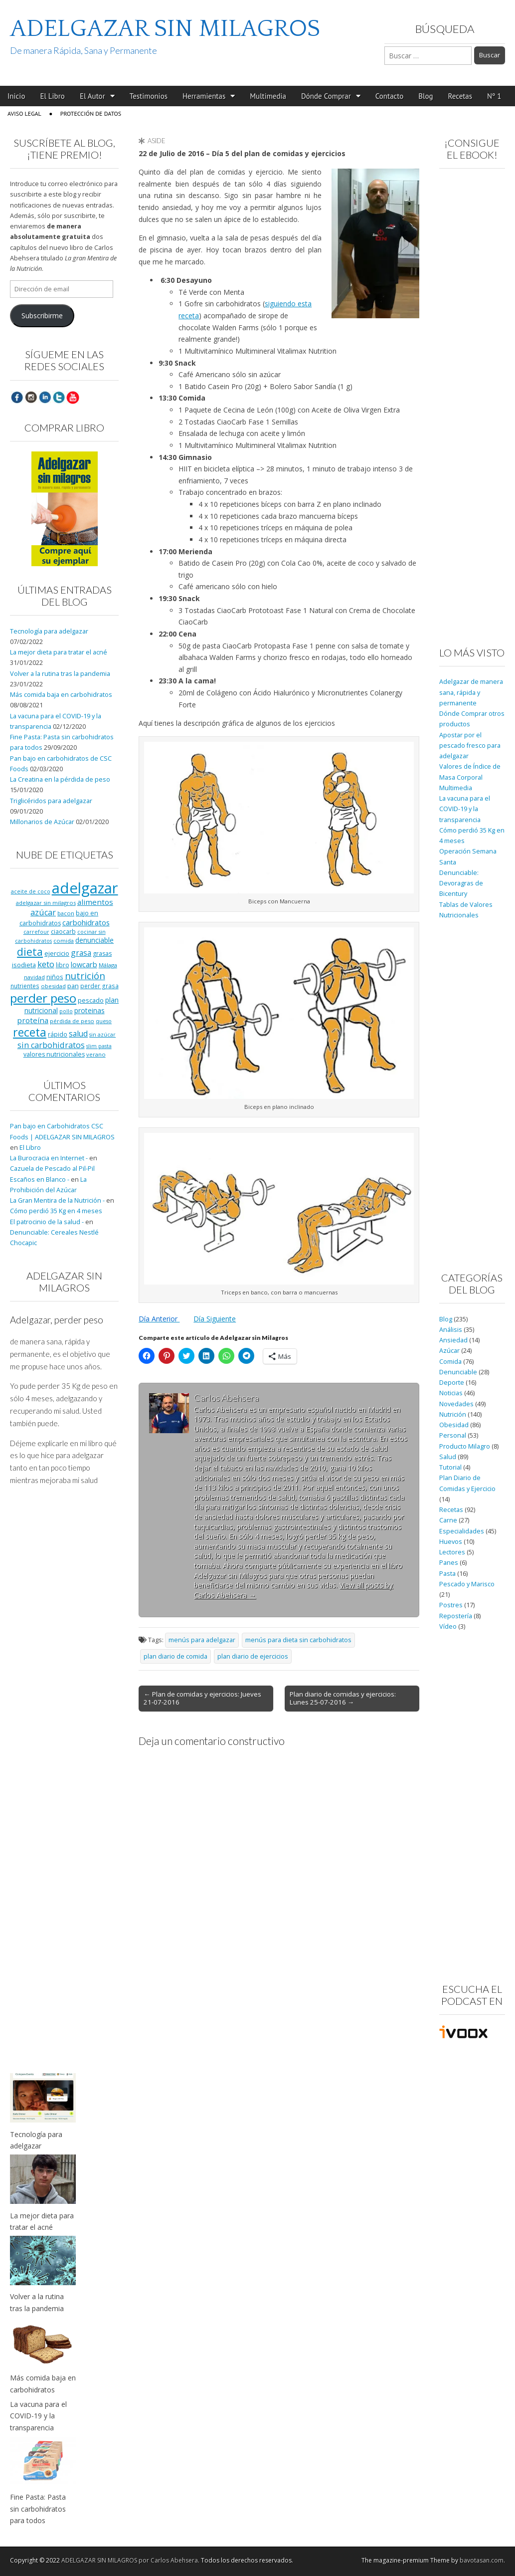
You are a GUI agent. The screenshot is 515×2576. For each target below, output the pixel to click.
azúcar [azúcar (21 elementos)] (43, 912)
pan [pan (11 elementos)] (73, 985)
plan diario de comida (175, 1656)
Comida (450, 1361)
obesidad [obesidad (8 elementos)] (53, 986)
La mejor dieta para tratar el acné (58, 652)
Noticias (451, 1393)
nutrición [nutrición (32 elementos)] (85, 975)
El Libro (52, 96)
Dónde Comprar (326, 96)
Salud (447, 1457)
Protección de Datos (90, 113)
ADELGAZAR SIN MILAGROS (165, 28)
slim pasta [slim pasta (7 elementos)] (99, 1046)
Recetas (460, 96)
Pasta (447, 1573)
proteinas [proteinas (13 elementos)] (89, 1010)
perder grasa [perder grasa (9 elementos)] (99, 986)
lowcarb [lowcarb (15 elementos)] (84, 964)
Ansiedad (453, 1340)
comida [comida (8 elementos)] (63, 940)
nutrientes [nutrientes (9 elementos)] (24, 986)
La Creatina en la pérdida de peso (60, 779)
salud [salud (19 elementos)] (78, 1033)
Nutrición (452, 1414)
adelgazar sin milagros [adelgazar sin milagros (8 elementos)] (46, 902)
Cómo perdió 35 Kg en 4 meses (56, 1211)
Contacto (389, 96)
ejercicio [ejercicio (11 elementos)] (56, 953)
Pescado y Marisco (467, 1584)
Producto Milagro (464, 1446)
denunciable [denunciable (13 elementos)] (94, 940)
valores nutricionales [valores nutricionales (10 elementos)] (54, 1054)
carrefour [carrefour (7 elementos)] (36, 931)
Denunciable (458, 1372)
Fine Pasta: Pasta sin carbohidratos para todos (38, 2508)
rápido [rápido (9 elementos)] (57, 1034)
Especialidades (461, 1531)
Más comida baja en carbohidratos (61, 694)
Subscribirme (42, 315)
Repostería (455, 1616)
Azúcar (449, 1350)
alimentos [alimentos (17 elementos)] (95, 902)
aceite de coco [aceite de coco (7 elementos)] (30, 891)
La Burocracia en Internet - (49, 1158)
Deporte (451, 1382)
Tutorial (450, 1467)
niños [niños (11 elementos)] (54, 976)
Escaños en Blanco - (39, 1179)
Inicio (16, 96)
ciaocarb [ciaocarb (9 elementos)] (63, 931)
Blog (425, 96)
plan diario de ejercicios (252, 1656)
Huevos (450, 1541)
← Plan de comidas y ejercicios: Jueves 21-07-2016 (202, 1698)
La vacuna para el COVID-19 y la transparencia (464, 809)
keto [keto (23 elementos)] (45, 964)
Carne (448, 1520)
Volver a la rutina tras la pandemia (60, 673)
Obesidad (454, 1425)
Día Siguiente (214, 1318)
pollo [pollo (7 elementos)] (66, 1011)
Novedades (456, 1404)
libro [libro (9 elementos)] (62, 965)
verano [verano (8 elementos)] (96, 1054)
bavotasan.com (482, 2560)
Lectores (452, 1552)
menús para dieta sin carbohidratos (298, 1640)
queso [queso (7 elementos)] (104, 1021)
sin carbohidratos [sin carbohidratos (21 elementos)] (51, 1045)
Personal (452, 1435)
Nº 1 (494, 96)
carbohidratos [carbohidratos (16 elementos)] (86, 922)
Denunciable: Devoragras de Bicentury (461, 883)
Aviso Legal (24, 113)
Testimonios (149, 96)
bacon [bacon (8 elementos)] (65, 913)
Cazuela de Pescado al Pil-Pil (52, 1168)
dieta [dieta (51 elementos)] (30, 951)
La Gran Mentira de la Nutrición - (57, 1200)
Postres (451, 1605)
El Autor (92, 96)
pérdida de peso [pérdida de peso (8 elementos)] (72, 1021)
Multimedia (268, 96)
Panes (448, 1562)
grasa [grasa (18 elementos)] (81, 952)
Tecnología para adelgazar (49, 631)
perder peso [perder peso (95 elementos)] (43, 998)
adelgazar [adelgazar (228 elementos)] (85, 888)
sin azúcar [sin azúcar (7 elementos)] (102, 1034)
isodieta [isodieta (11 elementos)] (24, 964)
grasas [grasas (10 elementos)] (102, 953)
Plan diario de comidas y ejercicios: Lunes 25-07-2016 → (343, 1698)
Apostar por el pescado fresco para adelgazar (470, 746)
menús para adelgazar (202, 1640)
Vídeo (448, 1626)
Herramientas (203, 96)
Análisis (450, 1329)
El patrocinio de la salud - (47, 1222)
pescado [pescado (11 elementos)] (91, 1000)
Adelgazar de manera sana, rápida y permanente (471, 692)
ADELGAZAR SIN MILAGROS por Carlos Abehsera (129, 2560)
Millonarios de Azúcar (42, 822)
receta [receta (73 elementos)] (29, 1032)
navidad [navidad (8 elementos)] (34, 977)
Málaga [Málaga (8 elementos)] (108, 965)
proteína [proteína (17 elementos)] (32, 1020)
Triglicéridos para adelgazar (51, 801)
